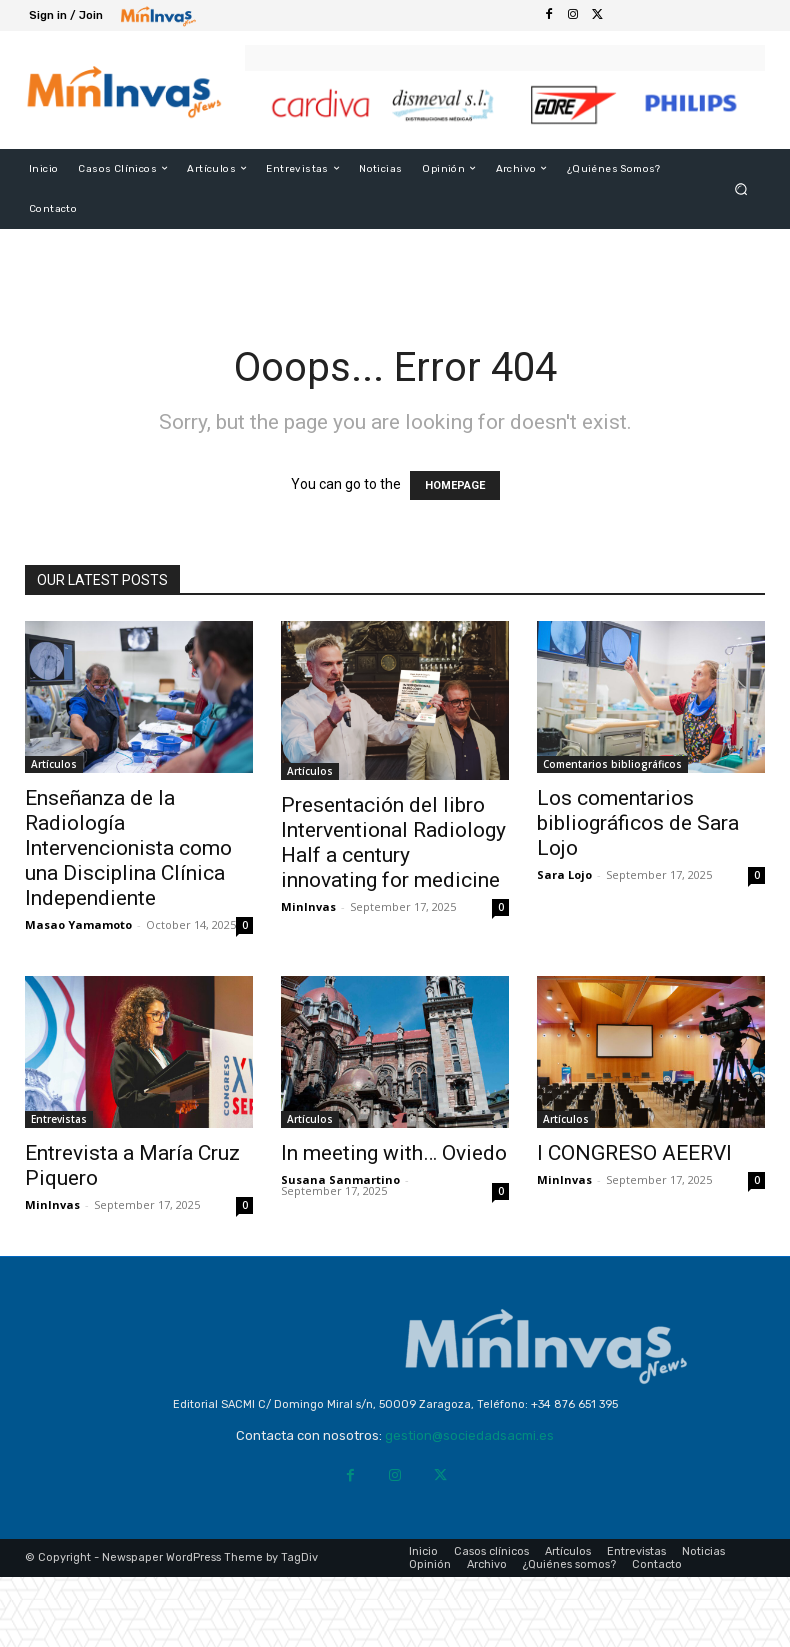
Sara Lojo (564, 874)
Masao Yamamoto (78, 924)
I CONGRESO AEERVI (634, 1153)
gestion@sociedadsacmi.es (469, 1435)
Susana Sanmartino (340, 1179)
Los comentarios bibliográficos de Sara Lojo (638, 823)
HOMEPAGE (455, 485)
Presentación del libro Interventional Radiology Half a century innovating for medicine (393, 842)
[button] (741, 188)
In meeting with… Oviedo (394, 1153)
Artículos (54, 764)
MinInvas (308, 906)
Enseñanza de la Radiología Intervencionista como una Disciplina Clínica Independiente (128, 848)
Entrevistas (59, 1119)
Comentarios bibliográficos (612, 764)
